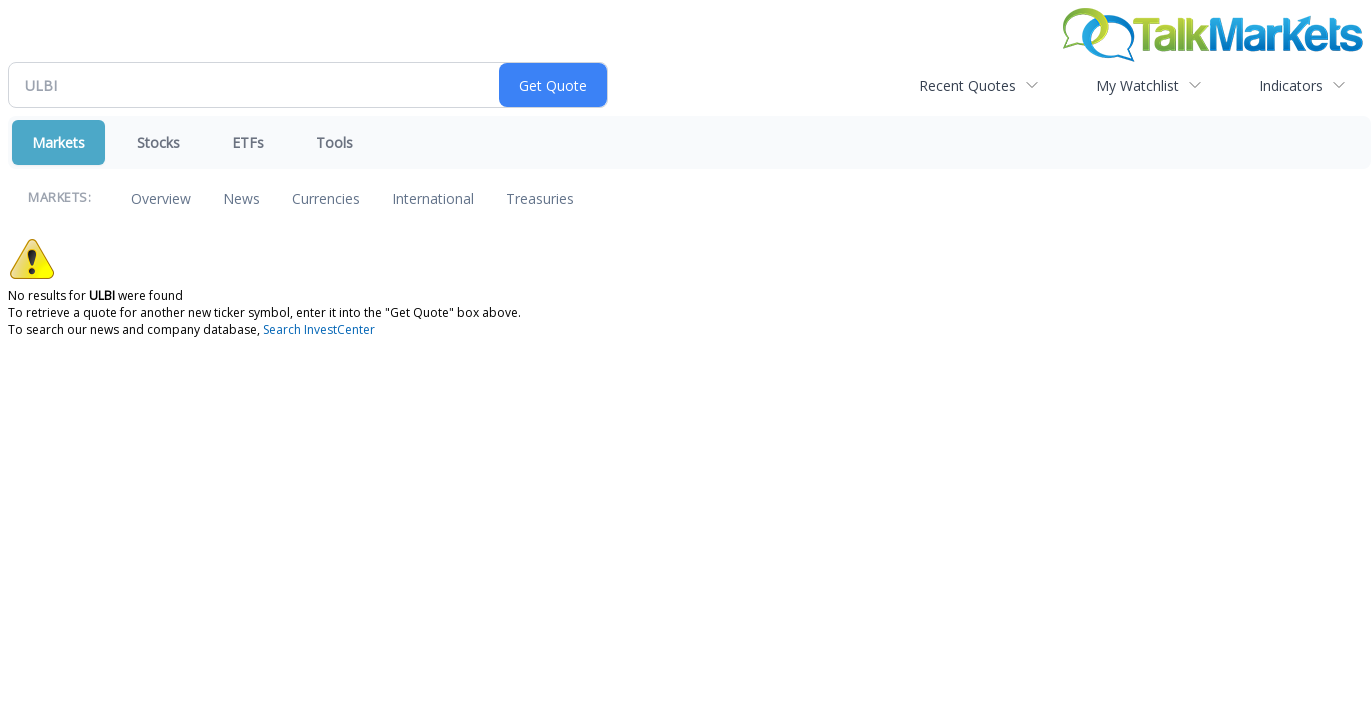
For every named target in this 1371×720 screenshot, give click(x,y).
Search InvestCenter (319, 329)
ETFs (248, 142)
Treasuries (540, 198)
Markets (58, 142)
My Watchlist (1137, 85)
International (433, 198)
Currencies (326, 198)
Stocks (158, 142)
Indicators (1291, 85)
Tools (334, 142)
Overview (161, 198)
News (241, 198)
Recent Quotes (967, 85)
